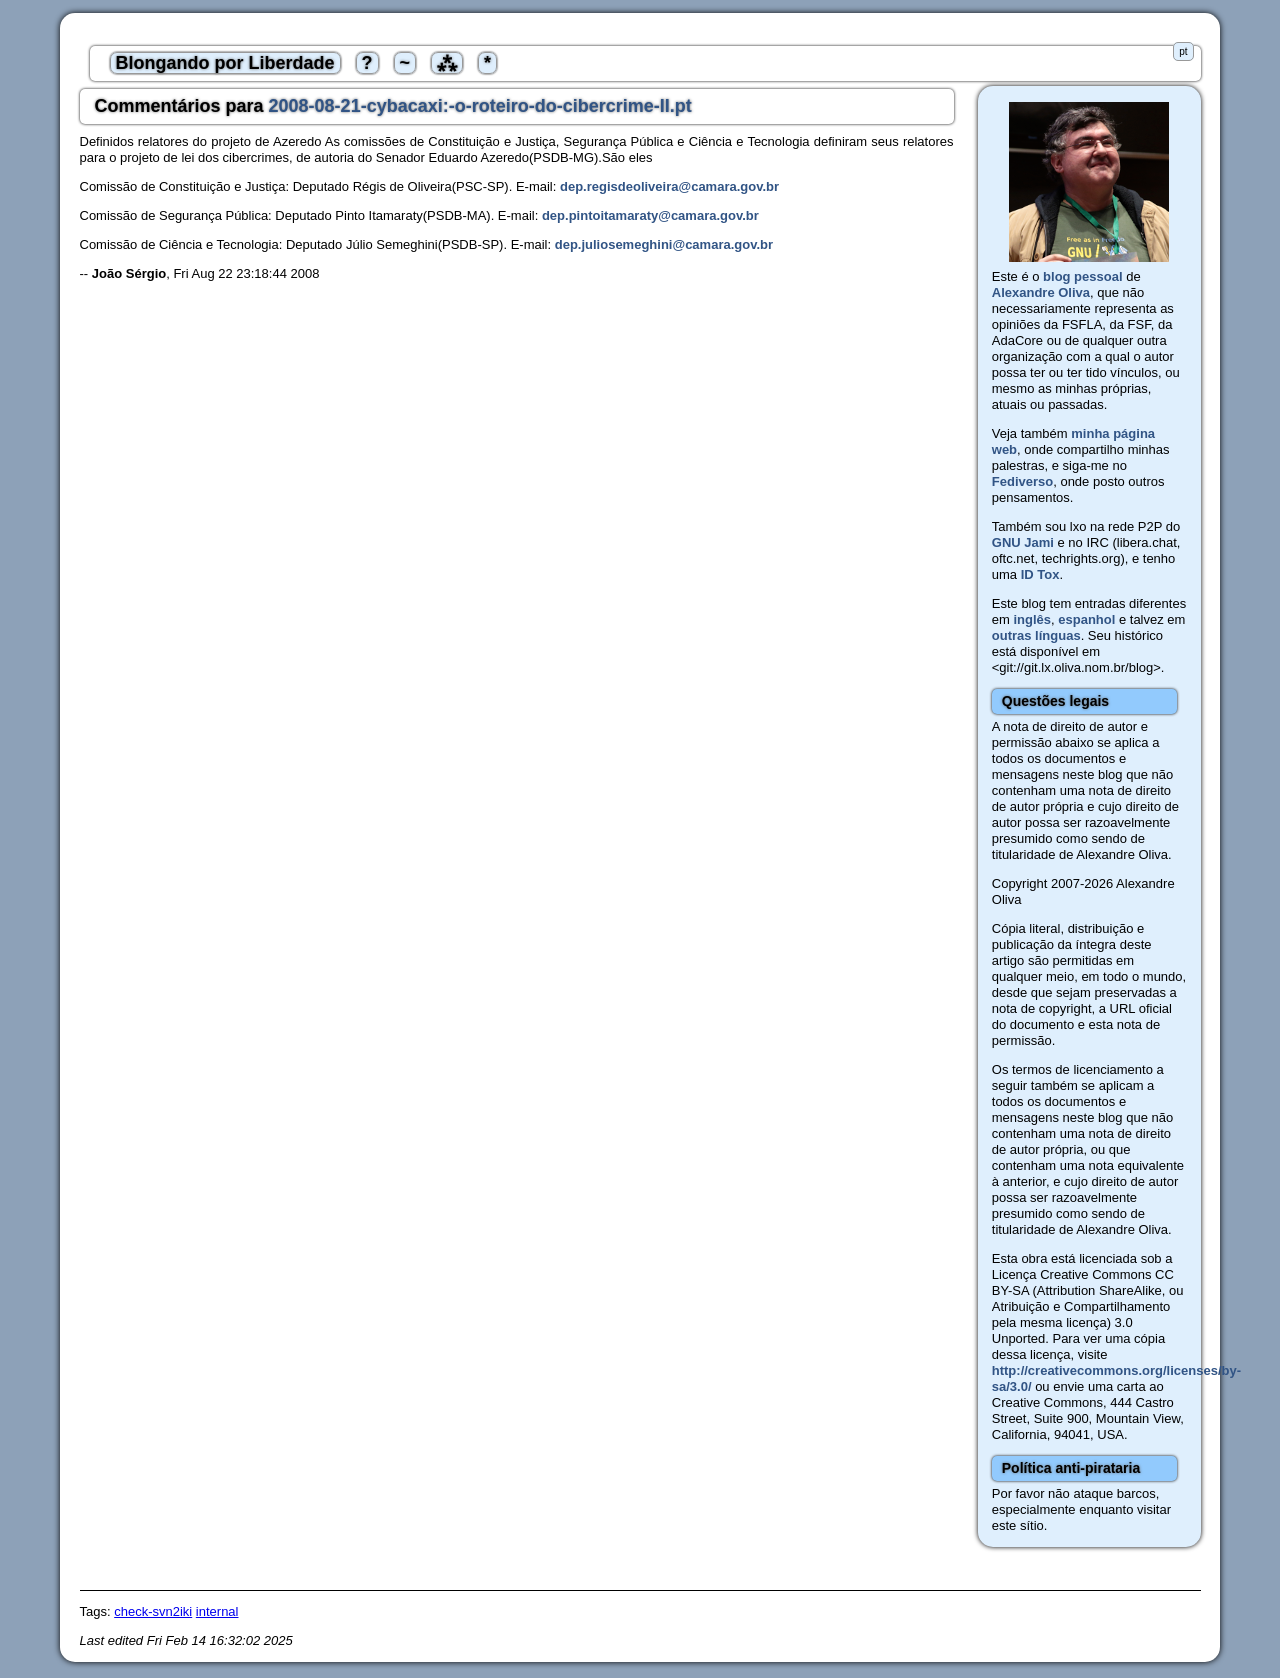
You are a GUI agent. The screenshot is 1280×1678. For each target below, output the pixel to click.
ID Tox (1040, 574)
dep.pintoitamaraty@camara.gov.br (650, 215)
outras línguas (1036, 635)
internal (217, 1611)
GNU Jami (1023, 542)
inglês (1032, 619)
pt (1183, 51)
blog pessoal (1082, 276)
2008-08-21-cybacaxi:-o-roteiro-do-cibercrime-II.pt (480, 106)
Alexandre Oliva (1041, 292)
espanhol (1086, 619)
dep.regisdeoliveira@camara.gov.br (669, 186)
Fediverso (1022, 481)
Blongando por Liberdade (225, 63)
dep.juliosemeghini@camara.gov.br (664, 244)
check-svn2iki (153, 1611)
